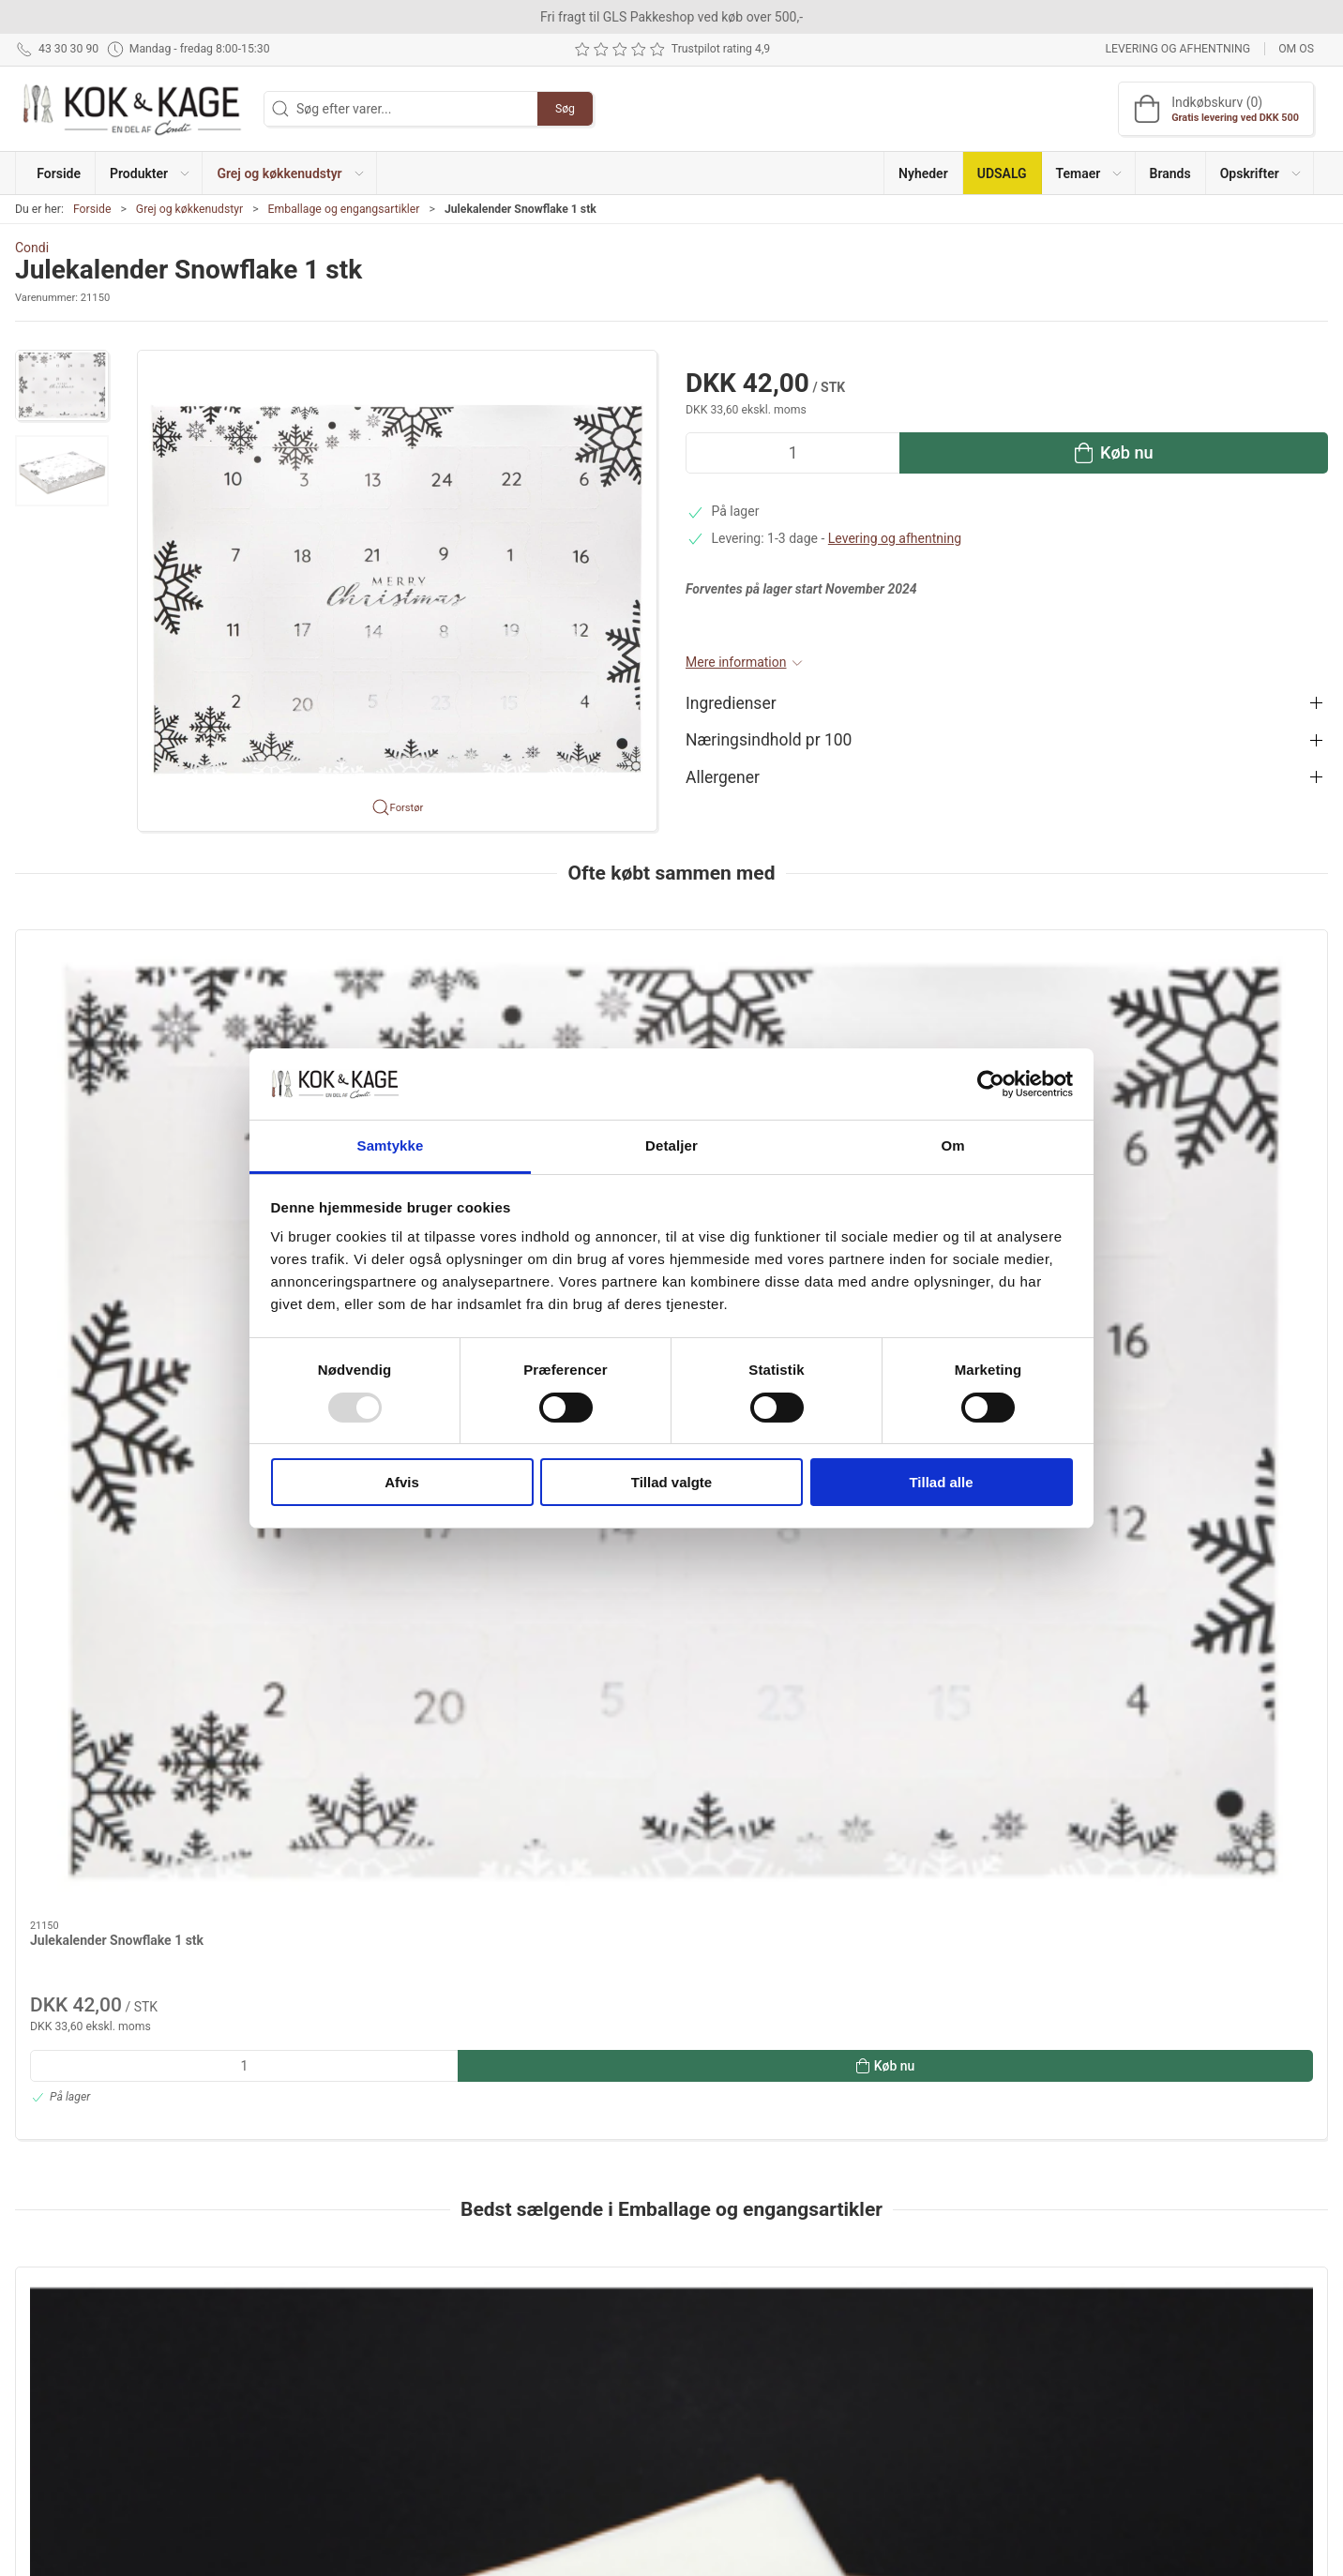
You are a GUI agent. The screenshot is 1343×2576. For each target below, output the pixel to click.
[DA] (132, 108)
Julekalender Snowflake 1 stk (117, 1144)
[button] (149, 173)
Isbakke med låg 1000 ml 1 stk (385, 1738)
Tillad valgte (671, 1482)
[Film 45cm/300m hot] (671, 1622)
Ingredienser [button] (731, 703)
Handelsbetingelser (969, 2411)
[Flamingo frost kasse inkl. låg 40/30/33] (1203, 1622)
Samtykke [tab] (390, 1145)
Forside (92, 209)
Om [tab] (952, 1145)
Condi (32, 247)
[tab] (646, 1973)
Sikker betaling (955, 2384)
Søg (565, 108)
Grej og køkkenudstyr (189, 209)
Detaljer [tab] (671, 1145)
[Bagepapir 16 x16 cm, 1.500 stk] (140, 1622)
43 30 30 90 (49, 2342)
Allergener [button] (723, 777)
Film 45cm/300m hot (623, 1738)
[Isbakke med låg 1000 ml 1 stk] (405, 1622)
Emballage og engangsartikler (344, 209)
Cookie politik (952, 2438)
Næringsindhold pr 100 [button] (769, 740)
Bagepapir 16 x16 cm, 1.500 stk (123, 1738)
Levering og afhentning (1177, 48)
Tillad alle (941, 1482)
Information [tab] (64, 2074)
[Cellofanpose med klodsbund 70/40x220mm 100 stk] (937, 1622)
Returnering (946, 2358)
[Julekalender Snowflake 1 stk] (140, 1026)
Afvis (402, 1482)
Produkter (493, 2304)
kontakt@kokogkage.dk (83, 2362)
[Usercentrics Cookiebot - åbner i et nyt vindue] (991, 1084)
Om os (1296, 48)
